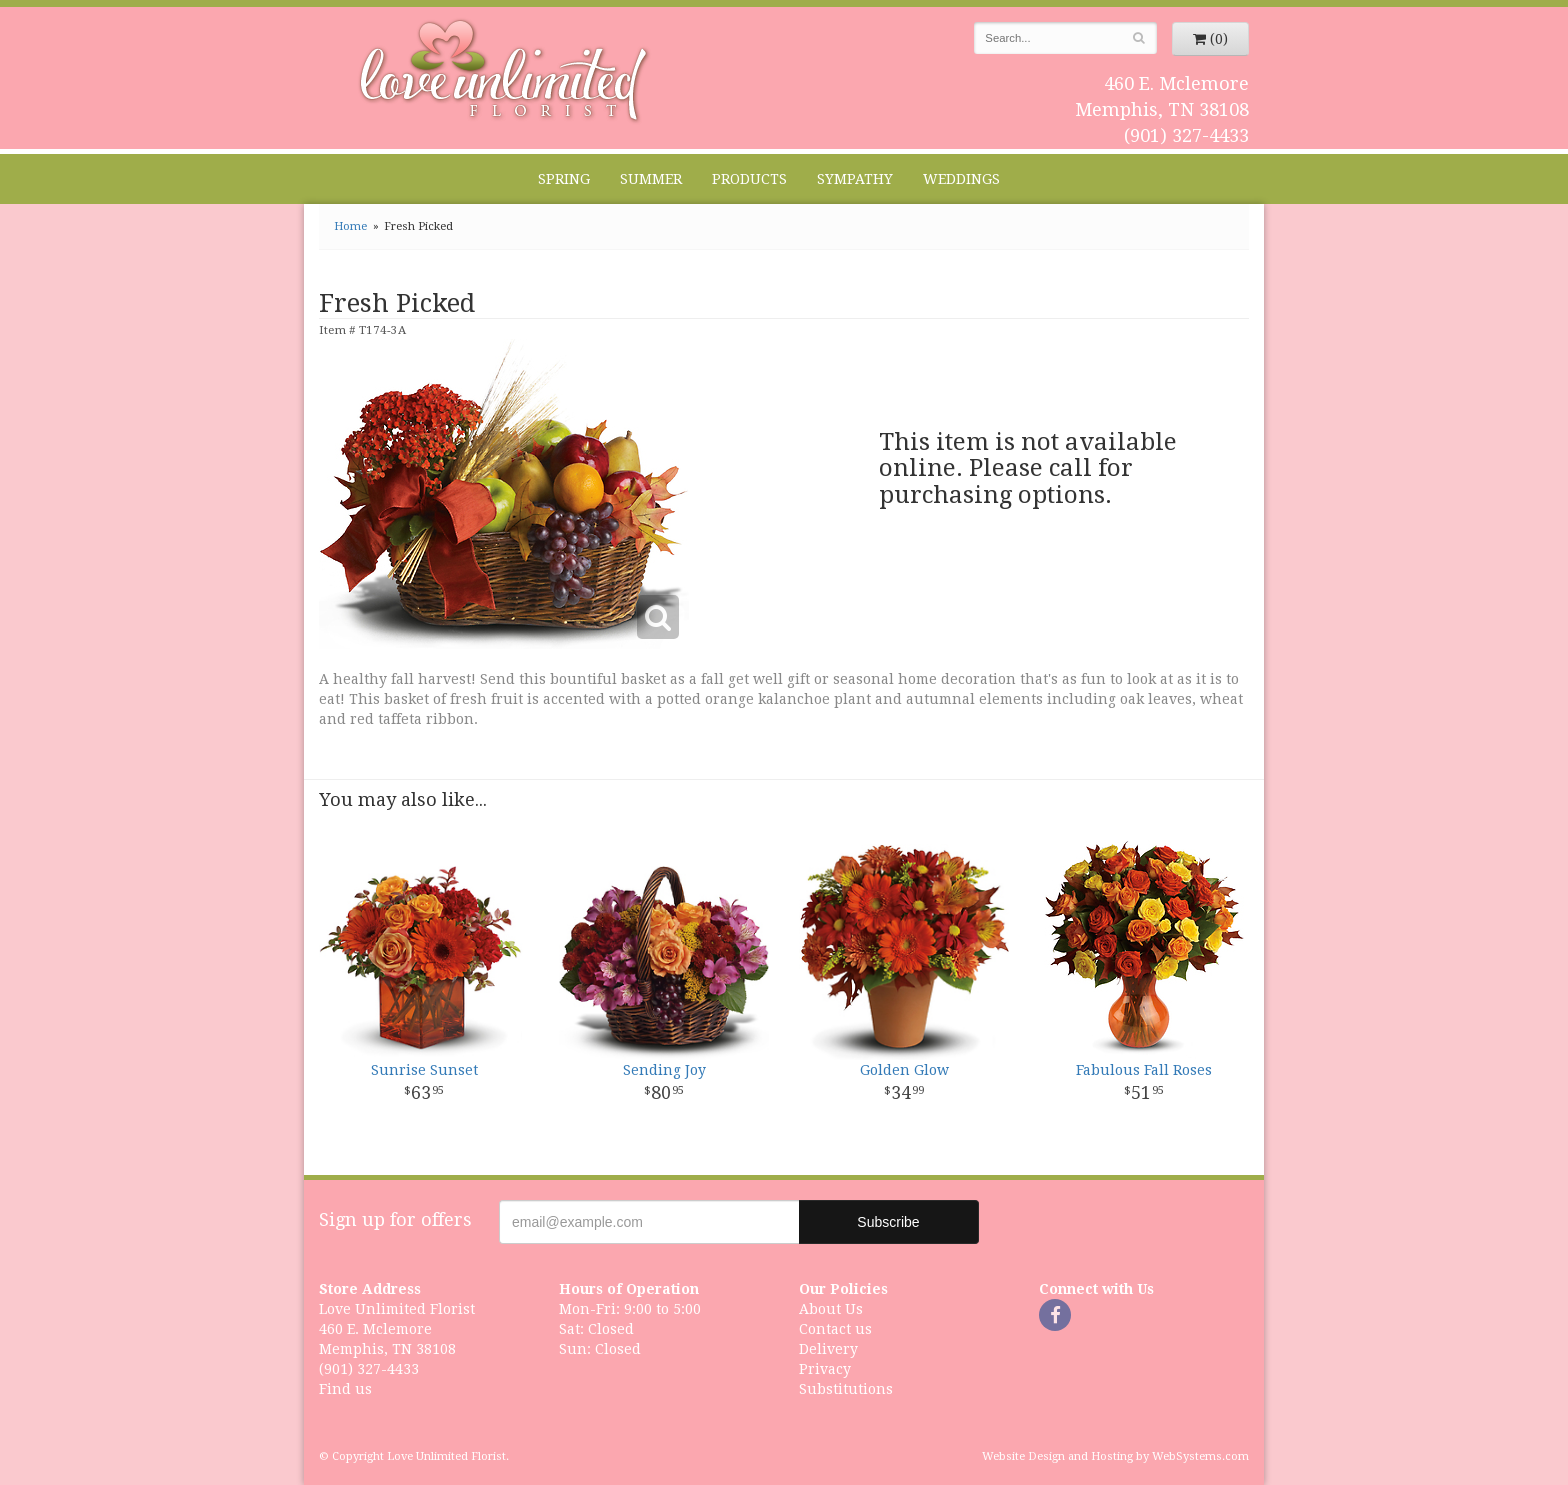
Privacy (825, 1369)
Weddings (961, 179)
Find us (345, 1389)
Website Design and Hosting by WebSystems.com (1115, 1456)
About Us (831, 1309)
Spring (564, 179)
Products (749, 179)
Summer (651, 179)
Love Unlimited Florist (504, 71)
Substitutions (846, 1389)
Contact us (835, 1329)
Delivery (828, 1349)
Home (350, 226)
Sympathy (855, 179)
